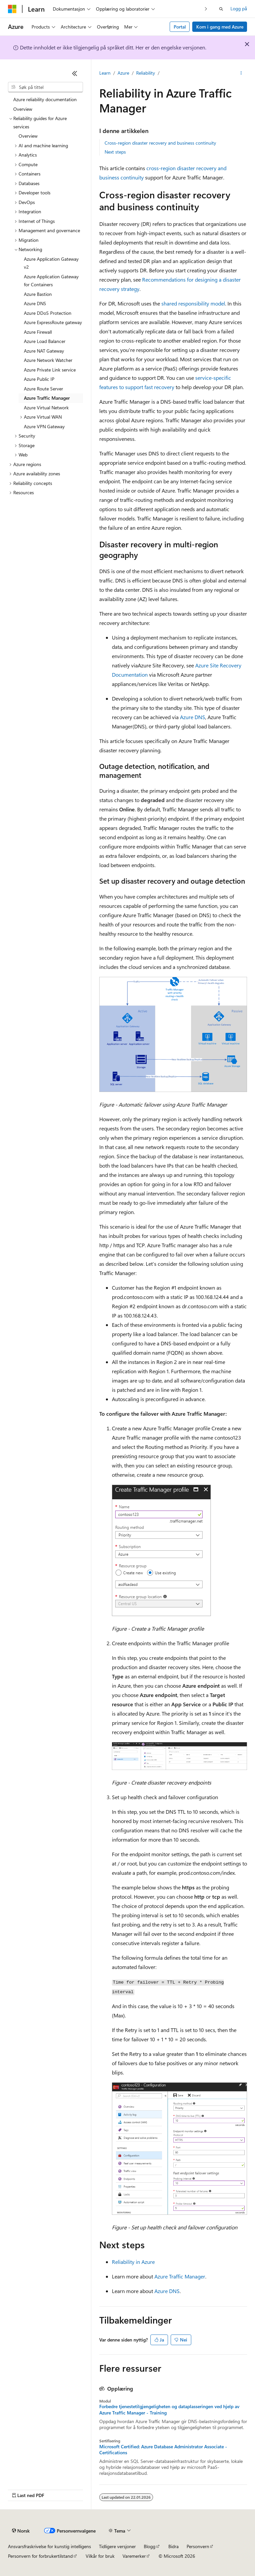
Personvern (198, 2546)
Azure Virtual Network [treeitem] (46, 407)
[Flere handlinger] (241, 73)
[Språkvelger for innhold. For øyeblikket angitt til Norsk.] (21, 2531)
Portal (180, 27)
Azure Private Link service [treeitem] (50, 370)
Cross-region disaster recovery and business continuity (160, 143)
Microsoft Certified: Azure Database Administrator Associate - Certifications (163, 2450)
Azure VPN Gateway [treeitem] (44, 426)
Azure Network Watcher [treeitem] (48, 360)
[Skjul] (74, 73)
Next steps (115, 152)
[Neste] (206, 9)
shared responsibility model (193, 303)
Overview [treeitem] (22, 109)
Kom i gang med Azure (219, 27)
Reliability (145, 73)
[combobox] (45, 87)
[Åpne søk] (221, 9)
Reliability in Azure (133, 2261)
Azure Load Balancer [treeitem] (44, 341)
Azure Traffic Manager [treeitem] (47, 398)
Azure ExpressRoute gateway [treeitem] (53, 322)
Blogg (149, 2546)
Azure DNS (192, 716)
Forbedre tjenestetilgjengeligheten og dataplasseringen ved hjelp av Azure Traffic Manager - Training (169, 2409)
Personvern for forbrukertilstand (40, 2556)
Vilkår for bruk (100, 2556)
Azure (123, 73)
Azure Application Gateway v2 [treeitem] (51, 263)
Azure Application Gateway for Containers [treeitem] (51, 280)
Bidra (173, 2546)
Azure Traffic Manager (179, 2276)
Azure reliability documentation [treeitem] (45, 99)
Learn (105, 73)
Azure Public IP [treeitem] (39, 379)
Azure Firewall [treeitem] (38, 332)
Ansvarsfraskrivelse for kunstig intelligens (49, 2546)
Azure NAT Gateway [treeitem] (44, 351)
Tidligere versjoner (117, 2546)
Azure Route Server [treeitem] (43, 388)
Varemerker (134, 2556)
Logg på (238, 8)
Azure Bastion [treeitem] (38, 294)
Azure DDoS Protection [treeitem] (47, 313)
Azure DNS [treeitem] (35, 303)
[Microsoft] (12, 9)
